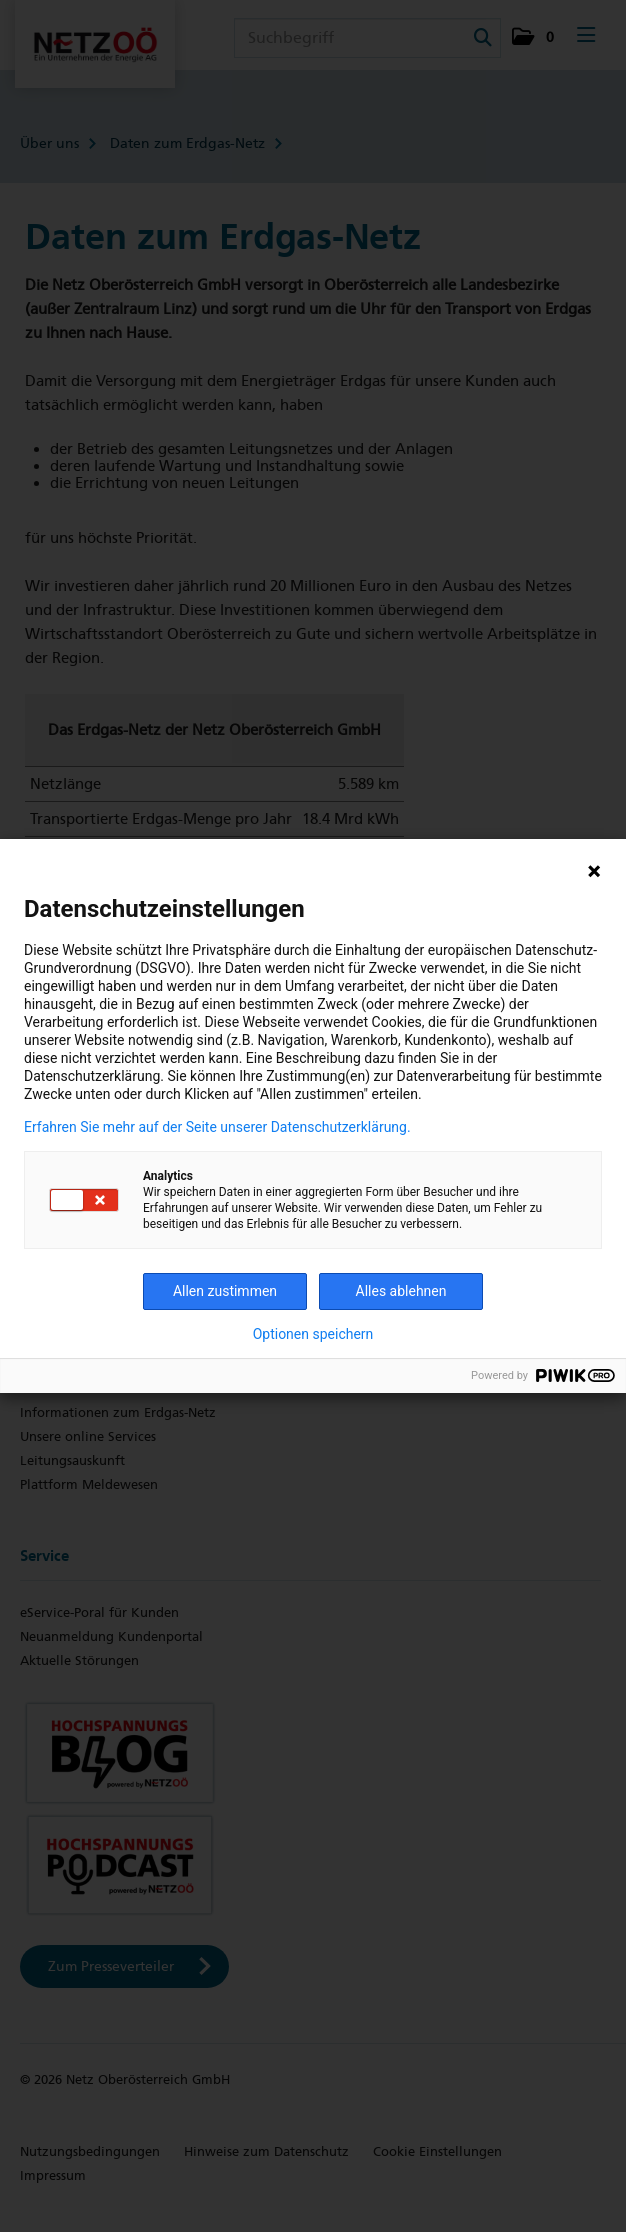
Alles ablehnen (401, 1291)
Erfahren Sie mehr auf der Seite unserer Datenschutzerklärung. (217, 1127)
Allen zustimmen (225, 1291)
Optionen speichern (313, 1334)
